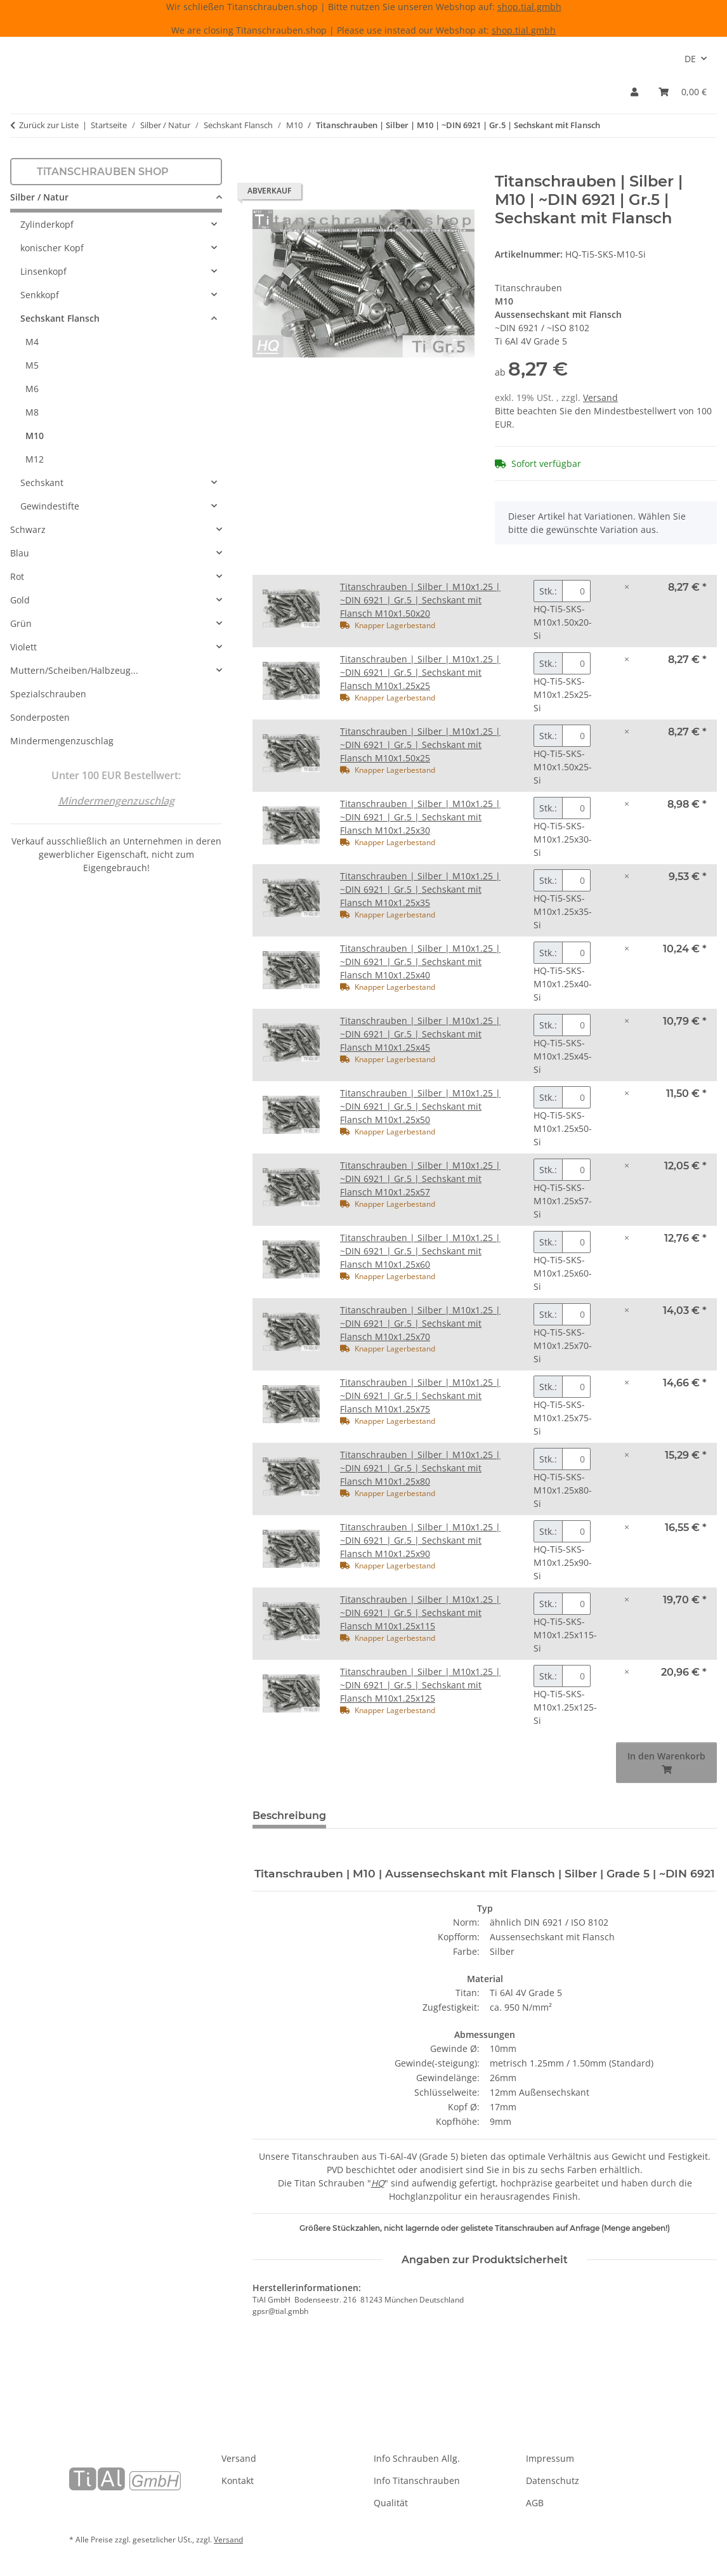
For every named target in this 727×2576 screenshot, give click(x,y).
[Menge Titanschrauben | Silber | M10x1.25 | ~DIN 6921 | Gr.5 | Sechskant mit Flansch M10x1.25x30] (576, 808)
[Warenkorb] (682, 92)
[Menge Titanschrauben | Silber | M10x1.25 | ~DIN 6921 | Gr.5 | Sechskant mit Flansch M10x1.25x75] (576, 1387)
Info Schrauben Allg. (417, 2458)
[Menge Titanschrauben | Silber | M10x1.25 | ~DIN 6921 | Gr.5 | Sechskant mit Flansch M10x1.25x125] (576, 1676)
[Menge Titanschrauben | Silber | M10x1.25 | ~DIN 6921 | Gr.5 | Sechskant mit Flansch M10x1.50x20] (576, 591)
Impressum (550, 2458)
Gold (20, 600)
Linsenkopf (43, 271)
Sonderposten (40, 717)
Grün (21, 623)
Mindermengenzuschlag (62, 741)
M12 (34, 459)
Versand (600, 397)
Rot (17, 576)
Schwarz (28, 529)
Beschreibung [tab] (289, 1816)
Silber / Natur (39, 197)
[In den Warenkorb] (262, 166)
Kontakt (237, 2480)
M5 (32, 365)
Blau (19, 553)
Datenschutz (552, 2480)
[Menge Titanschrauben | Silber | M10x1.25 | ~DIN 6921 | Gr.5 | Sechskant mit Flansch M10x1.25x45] (576, 1025)
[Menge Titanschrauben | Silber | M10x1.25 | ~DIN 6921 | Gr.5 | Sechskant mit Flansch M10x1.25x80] (576, 1459)
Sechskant (41, 482)
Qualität (391, 2503)
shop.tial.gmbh (529, 7)
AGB (535, 2503)
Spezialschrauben (48, 694)
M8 (32, 412)
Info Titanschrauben (417, 2480)
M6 (32, 389)
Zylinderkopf (47, 224)
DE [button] (690, 59)
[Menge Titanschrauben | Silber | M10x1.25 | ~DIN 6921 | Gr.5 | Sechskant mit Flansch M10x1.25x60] (576, 1242)
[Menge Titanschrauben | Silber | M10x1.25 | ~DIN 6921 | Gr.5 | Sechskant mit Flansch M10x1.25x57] (576, 1170)
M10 (34, 436)
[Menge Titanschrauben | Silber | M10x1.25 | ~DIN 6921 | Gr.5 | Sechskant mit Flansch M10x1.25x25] (576, 663)
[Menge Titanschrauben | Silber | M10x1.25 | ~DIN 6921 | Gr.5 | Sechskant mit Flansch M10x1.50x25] (576, 736)
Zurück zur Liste (49, 125)
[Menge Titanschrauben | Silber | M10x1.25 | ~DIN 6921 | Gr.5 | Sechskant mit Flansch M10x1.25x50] (576, 1097)
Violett (23, 647)
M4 (32, 342)
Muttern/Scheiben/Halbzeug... (74, 670)
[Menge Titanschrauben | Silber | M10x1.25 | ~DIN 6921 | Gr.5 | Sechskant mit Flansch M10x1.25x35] (576, 880)
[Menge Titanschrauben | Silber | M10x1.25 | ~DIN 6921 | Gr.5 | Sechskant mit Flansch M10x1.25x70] (576, 1314)
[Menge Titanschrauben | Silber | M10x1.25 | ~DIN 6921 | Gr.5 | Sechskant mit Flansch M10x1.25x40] (576, 953)
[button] (634, 92)
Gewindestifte (49, 506)
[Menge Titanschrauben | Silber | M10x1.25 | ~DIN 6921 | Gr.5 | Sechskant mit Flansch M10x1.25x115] (576, 1604)
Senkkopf (39, 295)
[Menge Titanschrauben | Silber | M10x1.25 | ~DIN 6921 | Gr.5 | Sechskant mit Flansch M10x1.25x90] (576, 1531)
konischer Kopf (52, 248)
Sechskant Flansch (60, 318)
